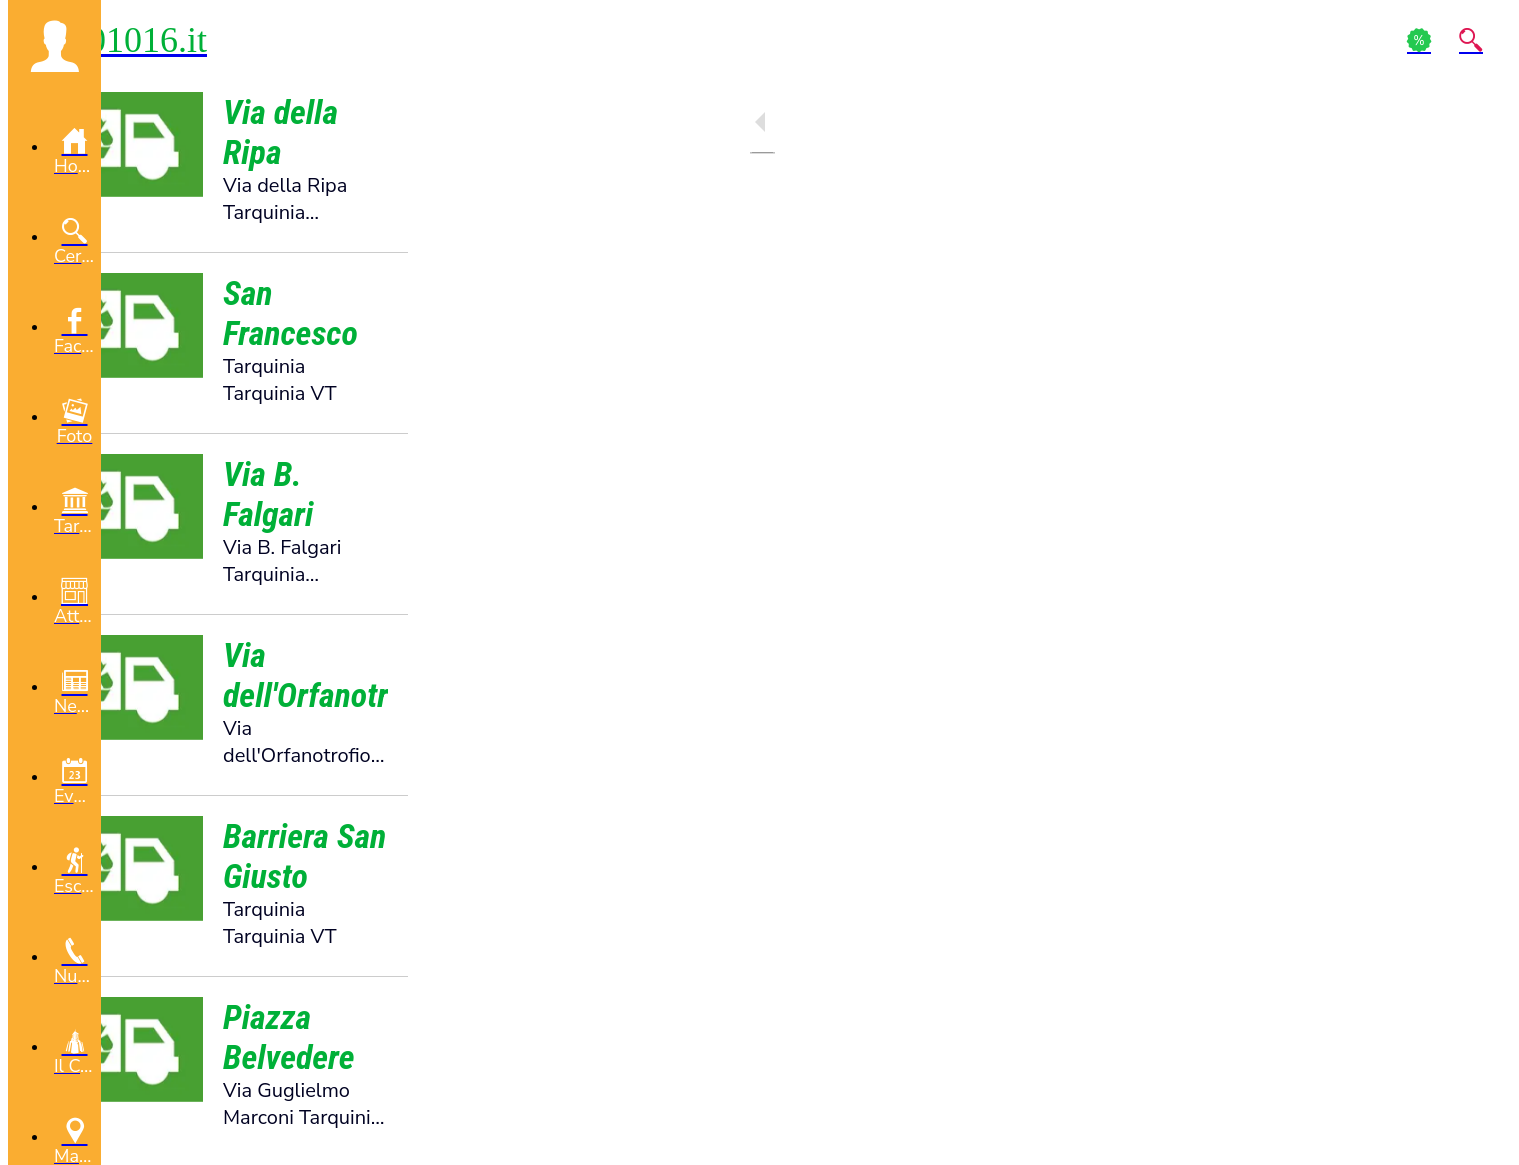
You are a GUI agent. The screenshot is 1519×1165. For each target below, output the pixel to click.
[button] (54, 46)
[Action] (1419, 40)
